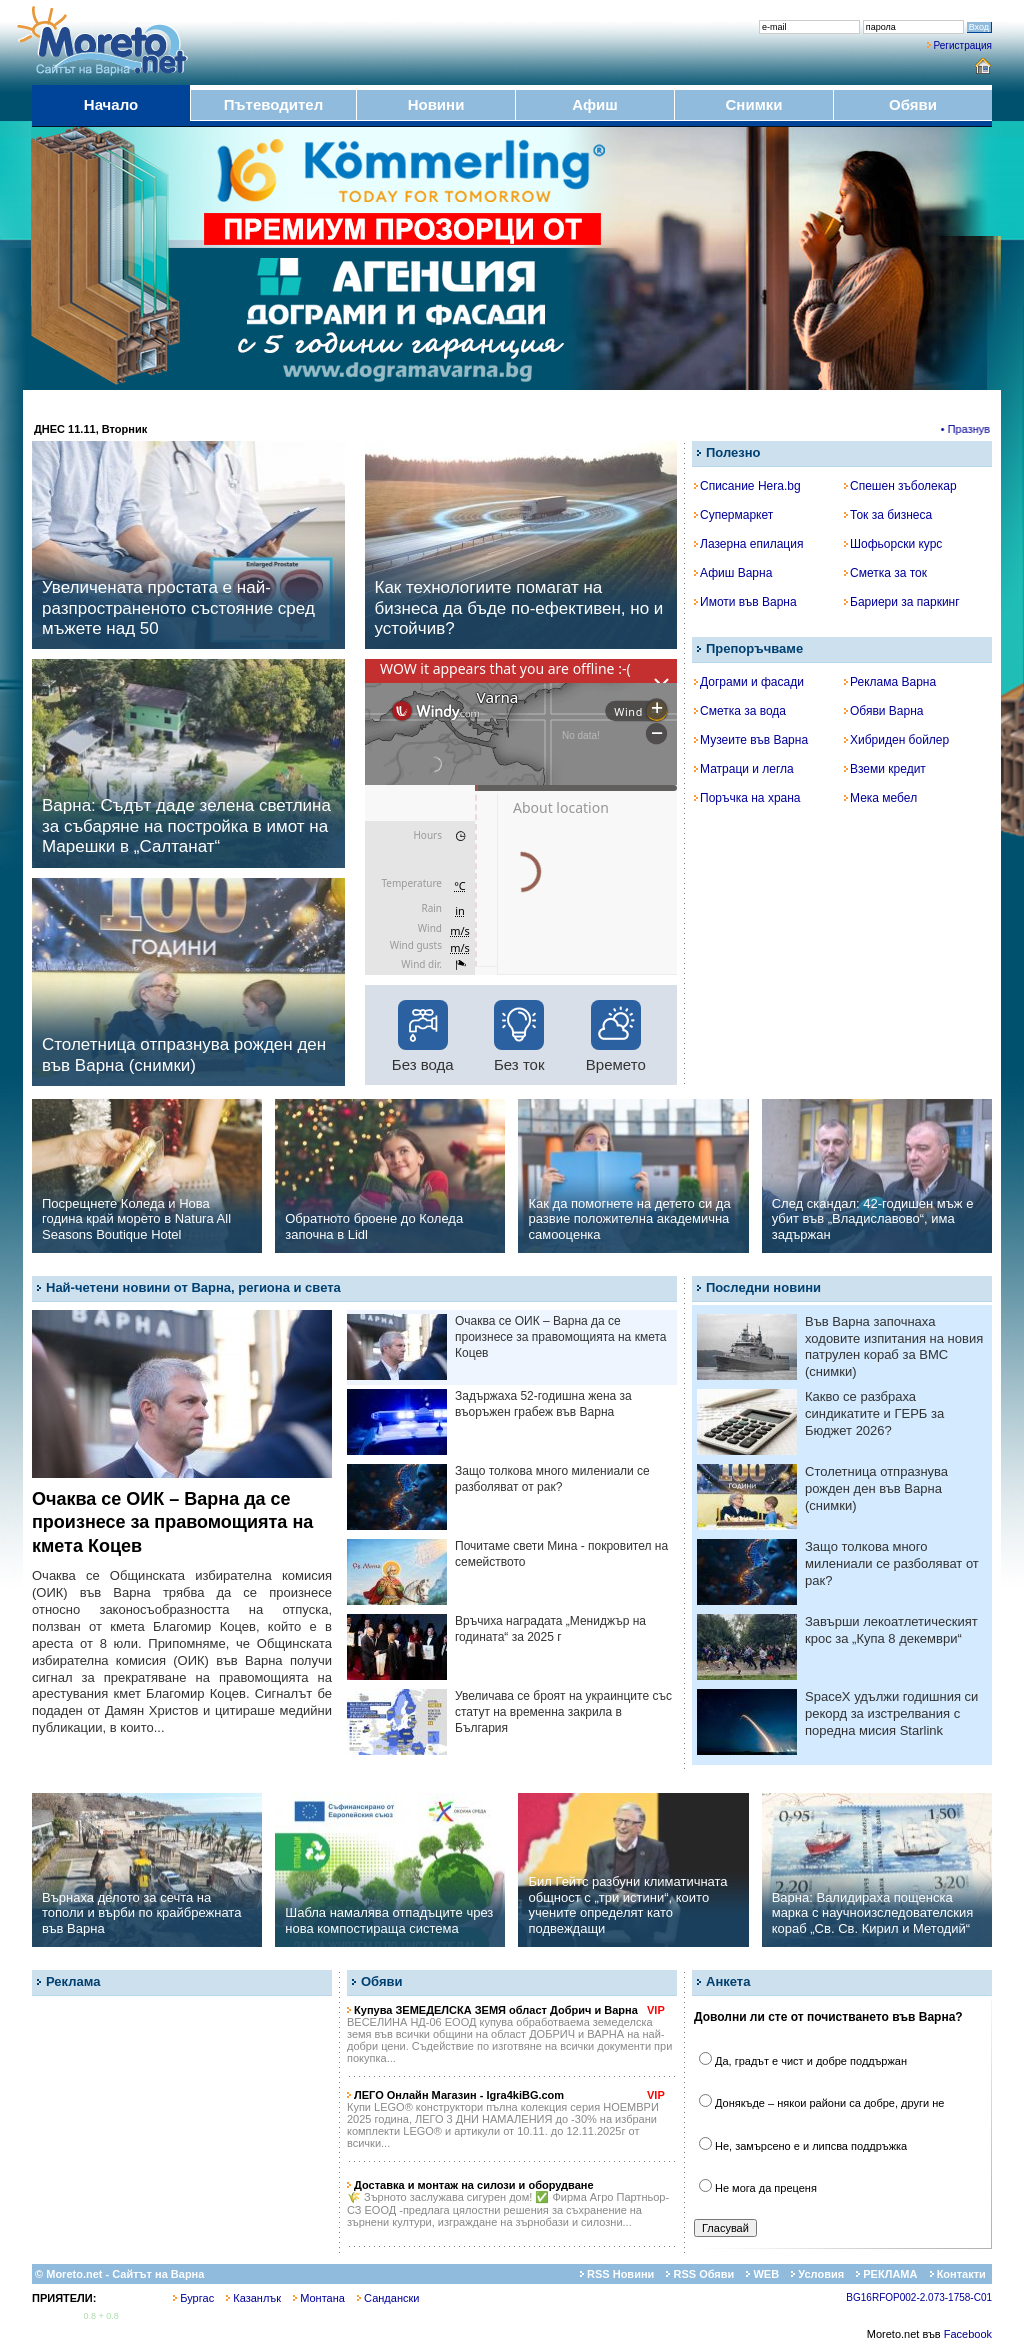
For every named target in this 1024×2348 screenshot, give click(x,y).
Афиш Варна (733, 573)
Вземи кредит (885, 769)
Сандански (388, 2298)
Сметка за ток (885, 573)
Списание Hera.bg (747, 486)
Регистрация (963, 45)
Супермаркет (733, 515)
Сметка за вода (740, 711)
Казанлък (253, 2298)
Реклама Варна (890, 682)
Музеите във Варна (751, 740)
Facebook (968, 2334)
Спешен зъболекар (900, 486)
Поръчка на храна (747, 798)
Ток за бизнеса (888, 515)
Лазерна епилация (748, 544)
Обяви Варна (884, 711)
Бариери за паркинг (902, 602)
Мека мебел (880, 798)
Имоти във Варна (745, 602)
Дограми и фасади (749, 682)
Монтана (319, 2298)
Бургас (193, 2298)
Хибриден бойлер (896, 740)
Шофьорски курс (893, 544)
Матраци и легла (744, 769)
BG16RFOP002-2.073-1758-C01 (919, 2297)
